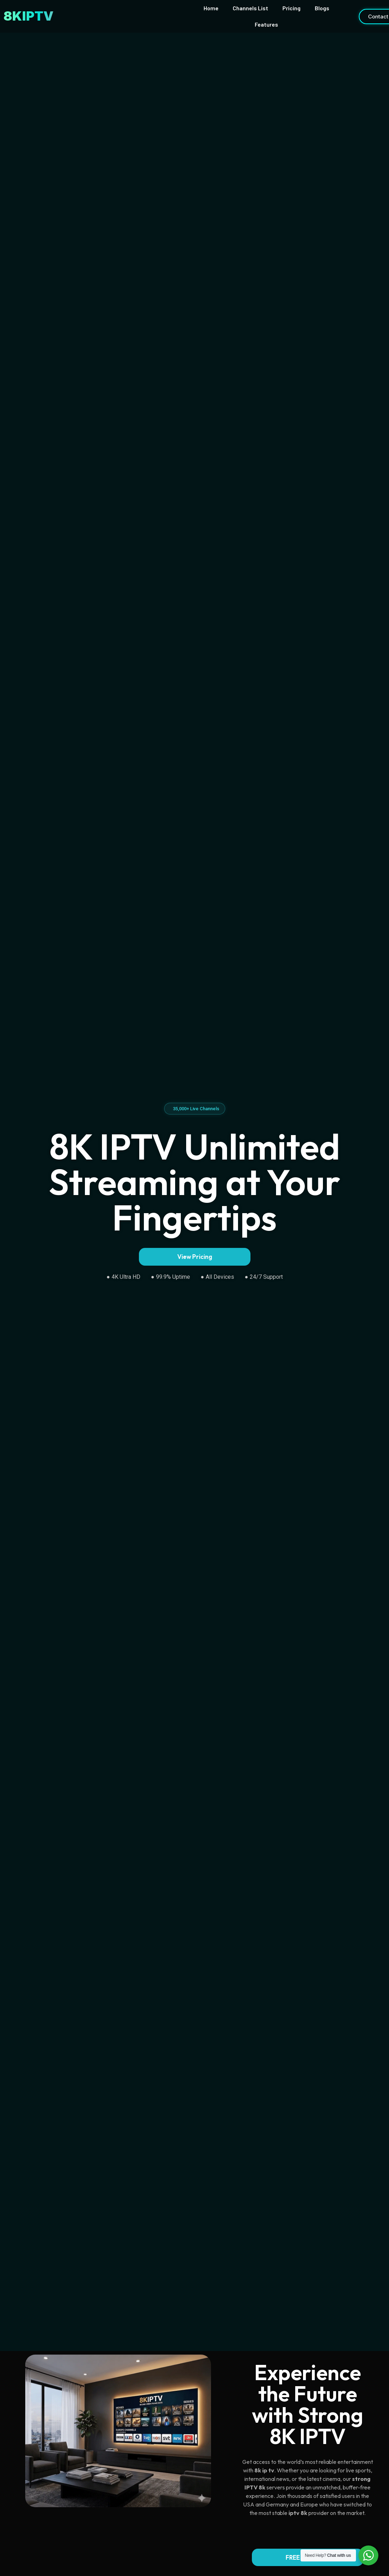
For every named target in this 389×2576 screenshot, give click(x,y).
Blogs (322, 8)
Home (211, 8)
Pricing (291, 8)
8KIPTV (29, 16)
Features (266, 24)
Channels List (250, 8)
